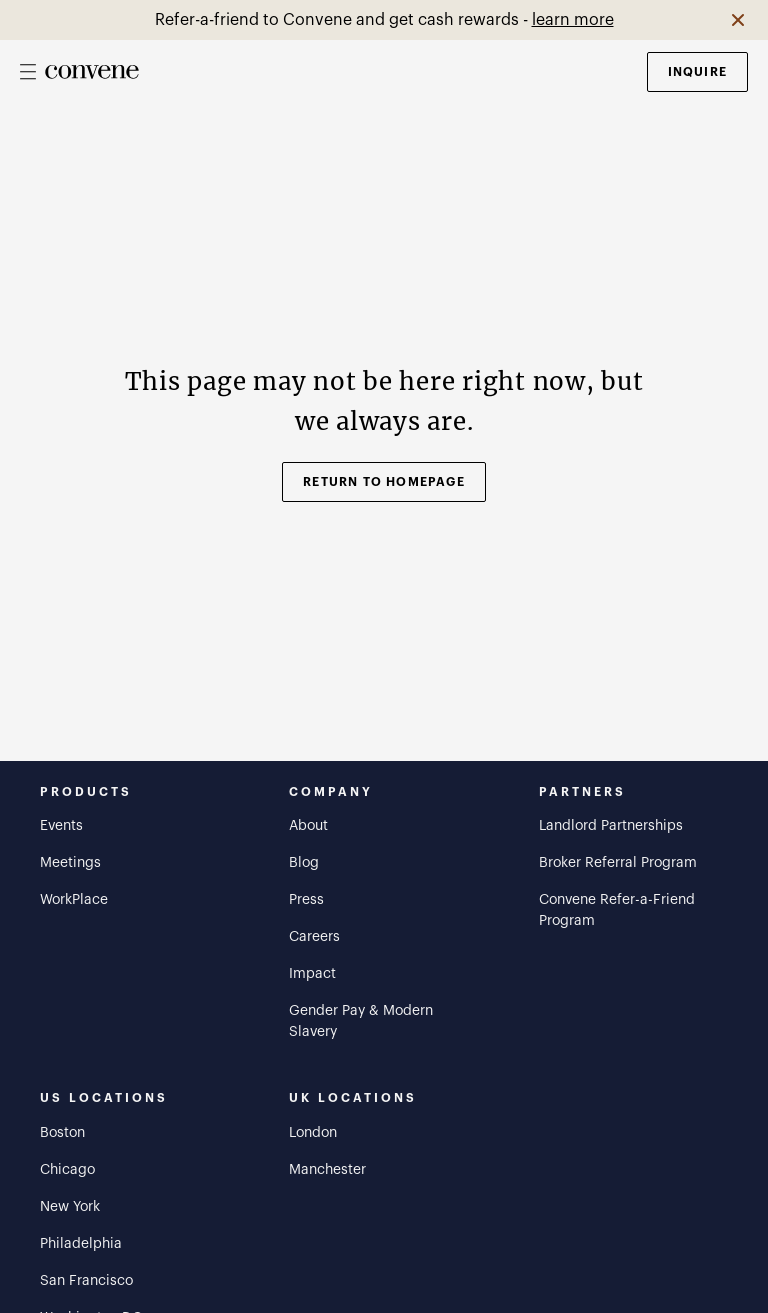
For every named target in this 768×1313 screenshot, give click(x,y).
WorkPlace (74, 900)
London (313, 1133)
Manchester (327, 1170)
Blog (304, 863)
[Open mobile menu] (28, 72)
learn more (573, 20)
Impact (312, 974)
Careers (314, 937)
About (308, 826)
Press (306, 900)
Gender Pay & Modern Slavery (361, 1021)
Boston (62, 1133)
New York (70, 1207)
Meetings (70, 863)
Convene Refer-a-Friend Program (617, 910)
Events (61, 826)
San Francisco (86, 1281)
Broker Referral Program (618, 863)
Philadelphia (81, 1244)
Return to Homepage (384, 482)
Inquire (697, 72)
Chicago (67, 1170)
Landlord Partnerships (611, 826)
